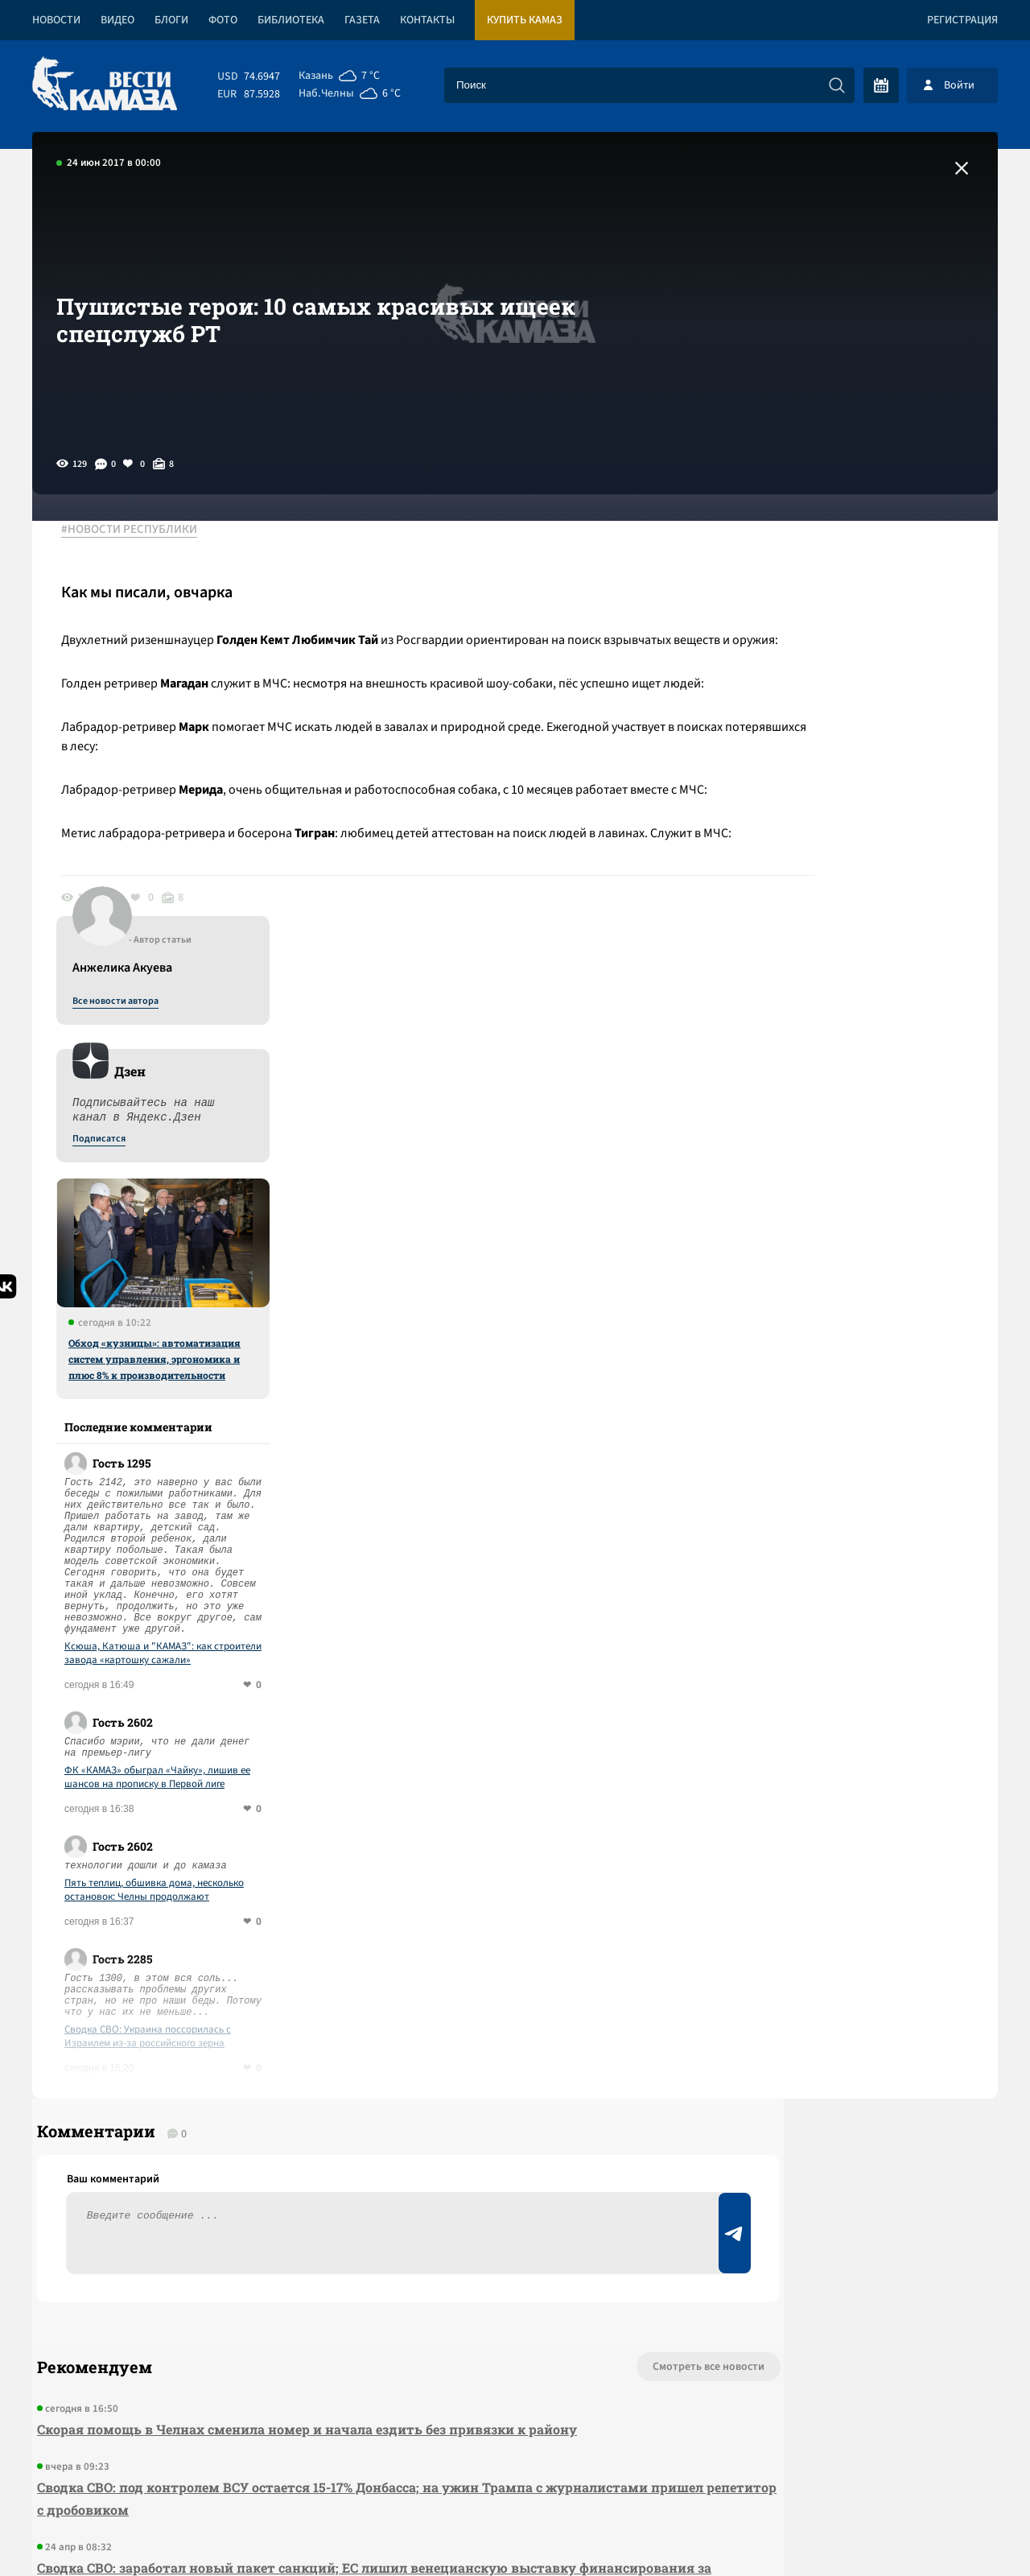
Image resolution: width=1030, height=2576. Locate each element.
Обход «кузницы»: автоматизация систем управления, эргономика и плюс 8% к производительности (858, 905)
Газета (362, 20)
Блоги (171, 20)
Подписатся (803, 685)
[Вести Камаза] (104, 85)
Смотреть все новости (564, 1935)
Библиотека (291, 20)
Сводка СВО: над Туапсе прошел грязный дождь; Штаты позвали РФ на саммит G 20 (311, 2216)
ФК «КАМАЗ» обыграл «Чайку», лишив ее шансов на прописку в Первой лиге (861, 1324)
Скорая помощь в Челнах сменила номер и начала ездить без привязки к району (302, 1997)
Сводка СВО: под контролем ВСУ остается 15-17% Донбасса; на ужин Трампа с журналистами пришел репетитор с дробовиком (285, 2067)
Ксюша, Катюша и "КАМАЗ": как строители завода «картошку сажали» (867, 1200)
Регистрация (962, 20)
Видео (117, 20)
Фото (222, 20)
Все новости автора (820, 548)
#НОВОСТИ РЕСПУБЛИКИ (140, 530)
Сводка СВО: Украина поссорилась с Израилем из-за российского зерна (851, 1583)
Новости (56, 20)
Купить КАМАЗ (524, 20)
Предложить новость (838, 1988)
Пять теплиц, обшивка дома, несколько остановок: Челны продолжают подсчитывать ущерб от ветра (858, 1437)
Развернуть (515, 2468)
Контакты (427, 20)
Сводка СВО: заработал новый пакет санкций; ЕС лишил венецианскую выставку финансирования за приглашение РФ (301, 2147)
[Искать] (837, 85)
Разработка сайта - (936, 2530)
